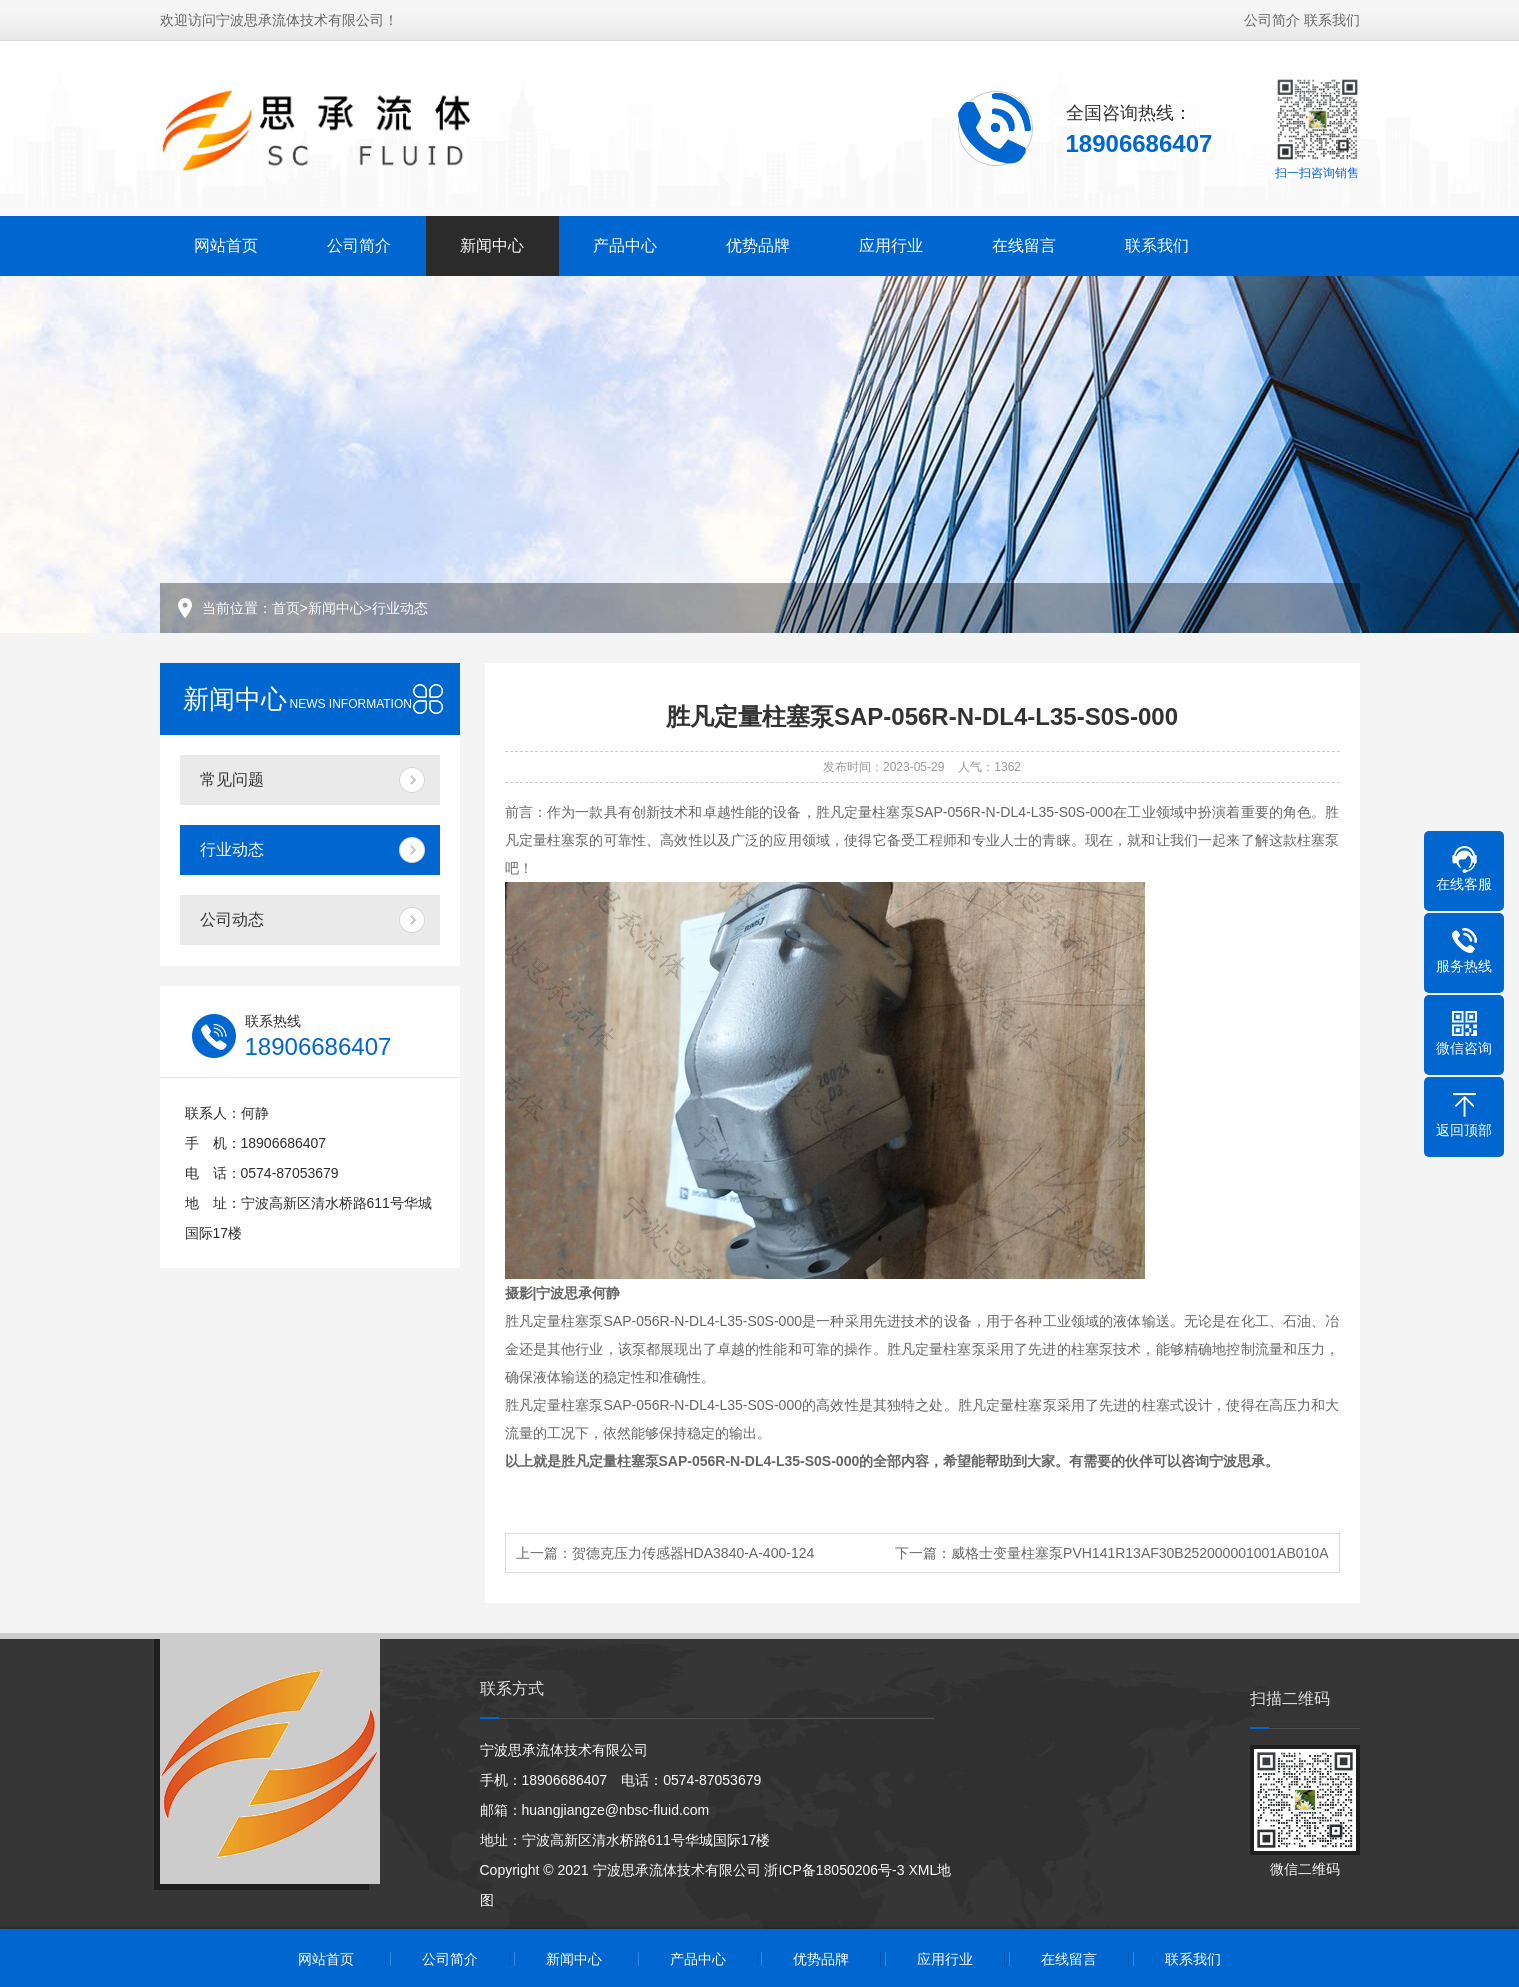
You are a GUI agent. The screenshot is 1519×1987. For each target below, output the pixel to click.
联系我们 (1332, 19)
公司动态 (232, 919)
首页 (286, 608)
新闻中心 (492, 244)
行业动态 (400, 608)
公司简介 (1272, 19)
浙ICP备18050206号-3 (834, 1870)
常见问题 (232, 779)
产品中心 (625, 244)
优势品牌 (758, 244)
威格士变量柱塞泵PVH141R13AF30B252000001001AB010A (1139, 1553)
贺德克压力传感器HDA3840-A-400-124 (693, 1553)
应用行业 (891, 244)
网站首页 (226, 244)
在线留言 (1024, 244)
